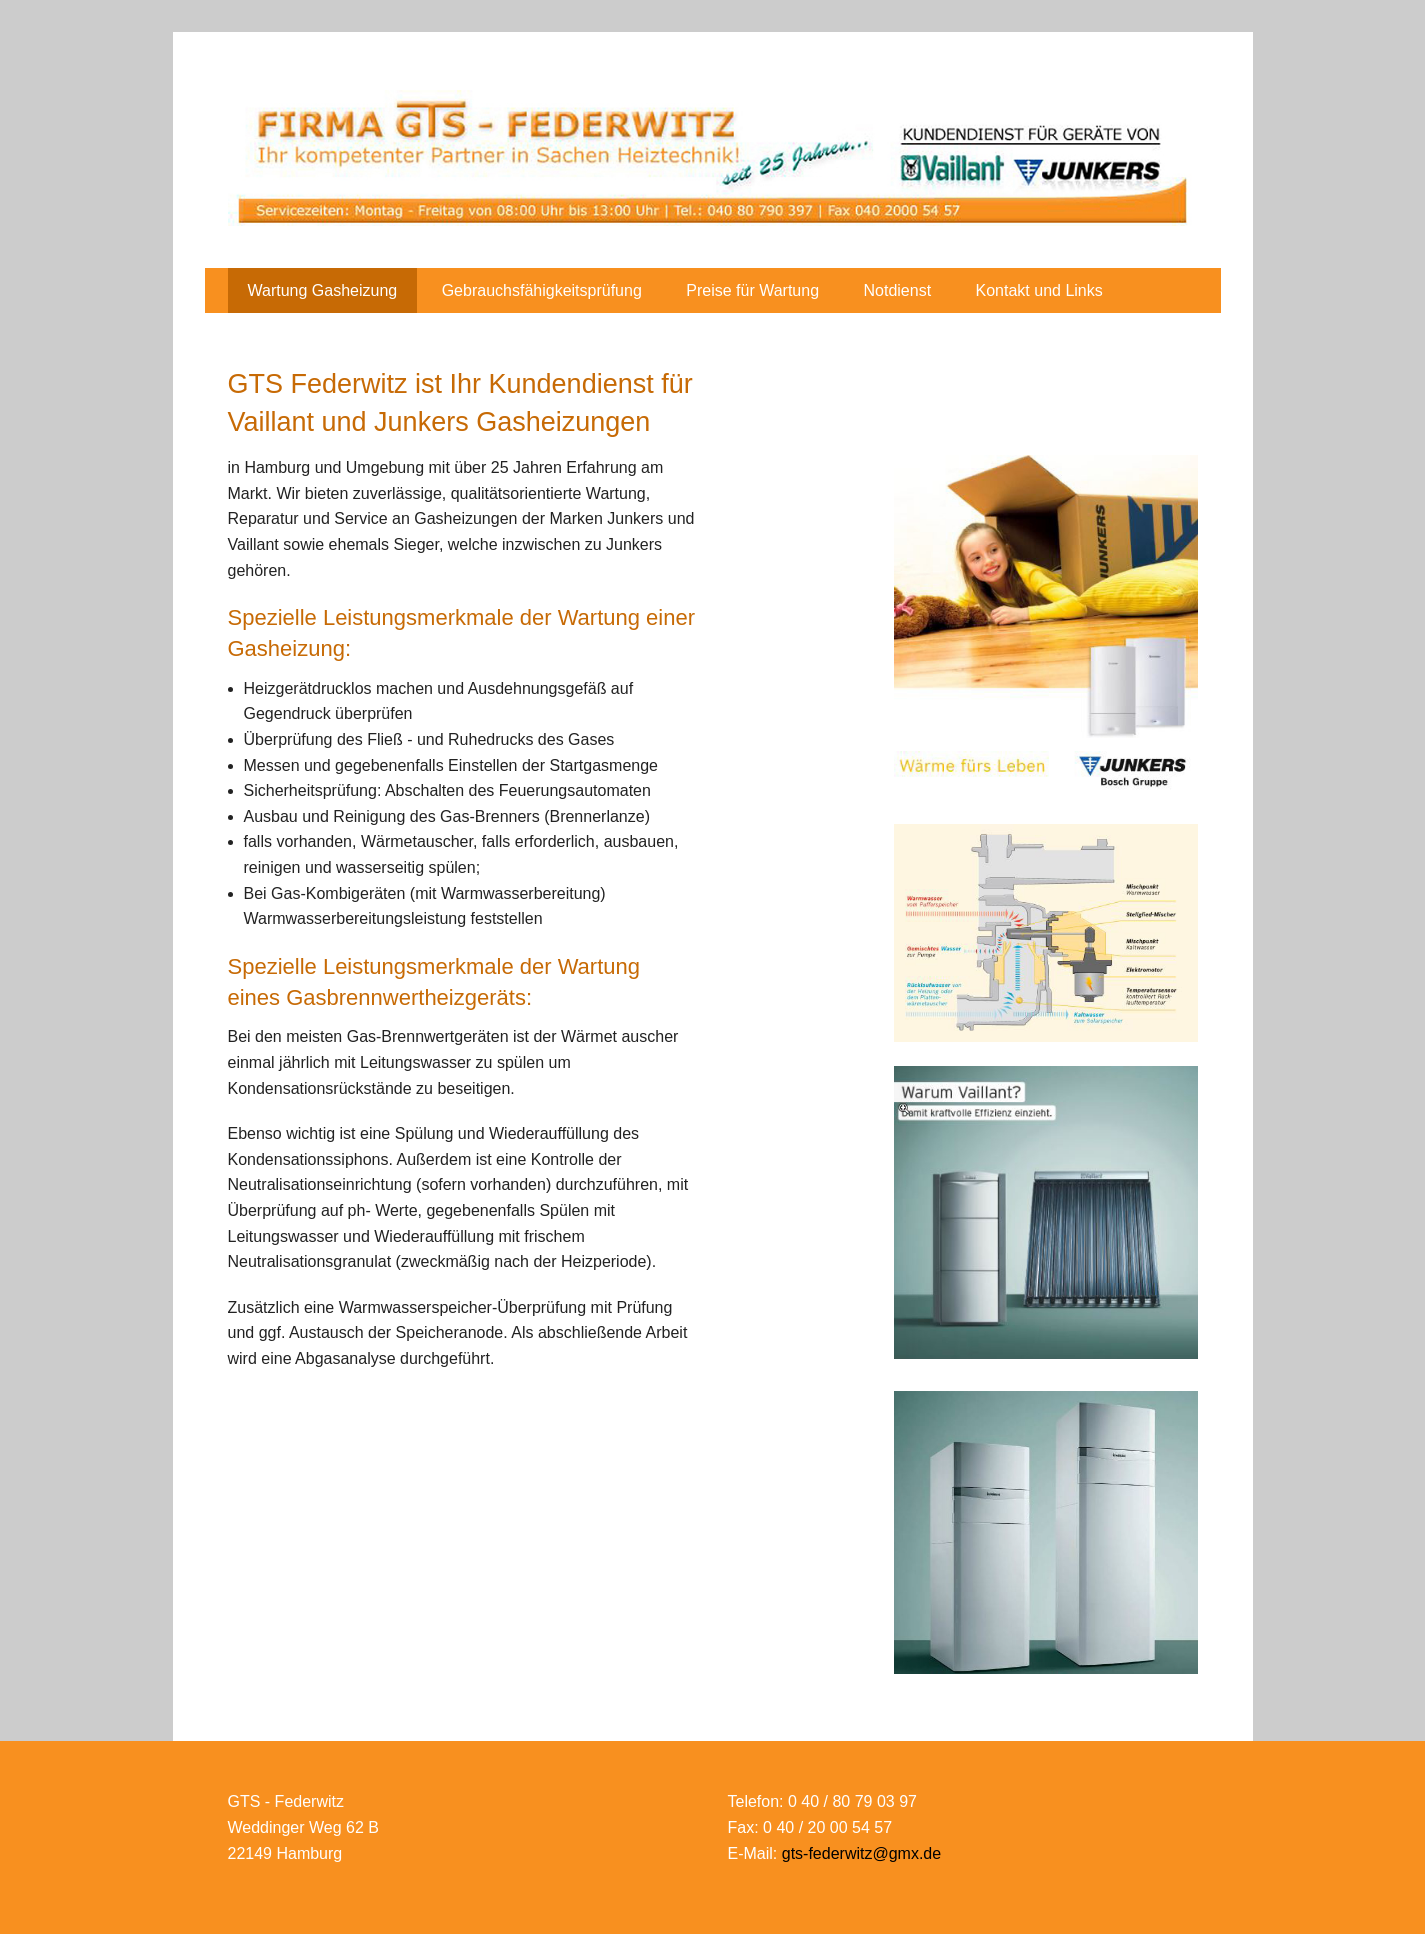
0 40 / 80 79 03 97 (852, 1801)
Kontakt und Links (1039, 290)
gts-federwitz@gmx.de (861, 1853)
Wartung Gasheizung (323, 290)
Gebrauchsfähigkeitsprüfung (542, 290)
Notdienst (898, 290)
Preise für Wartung (752, 290)
